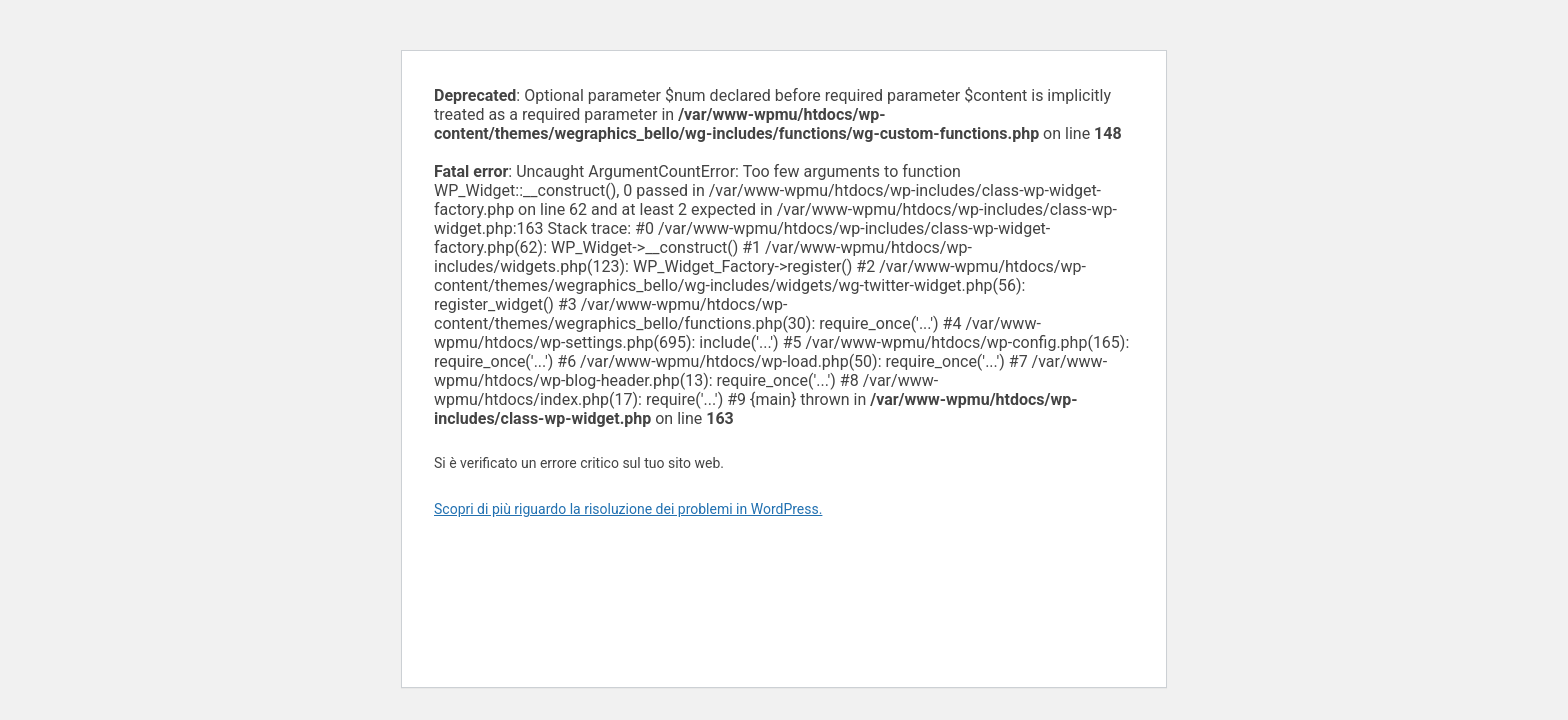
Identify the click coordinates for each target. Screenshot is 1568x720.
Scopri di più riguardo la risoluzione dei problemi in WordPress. (628, 509)
